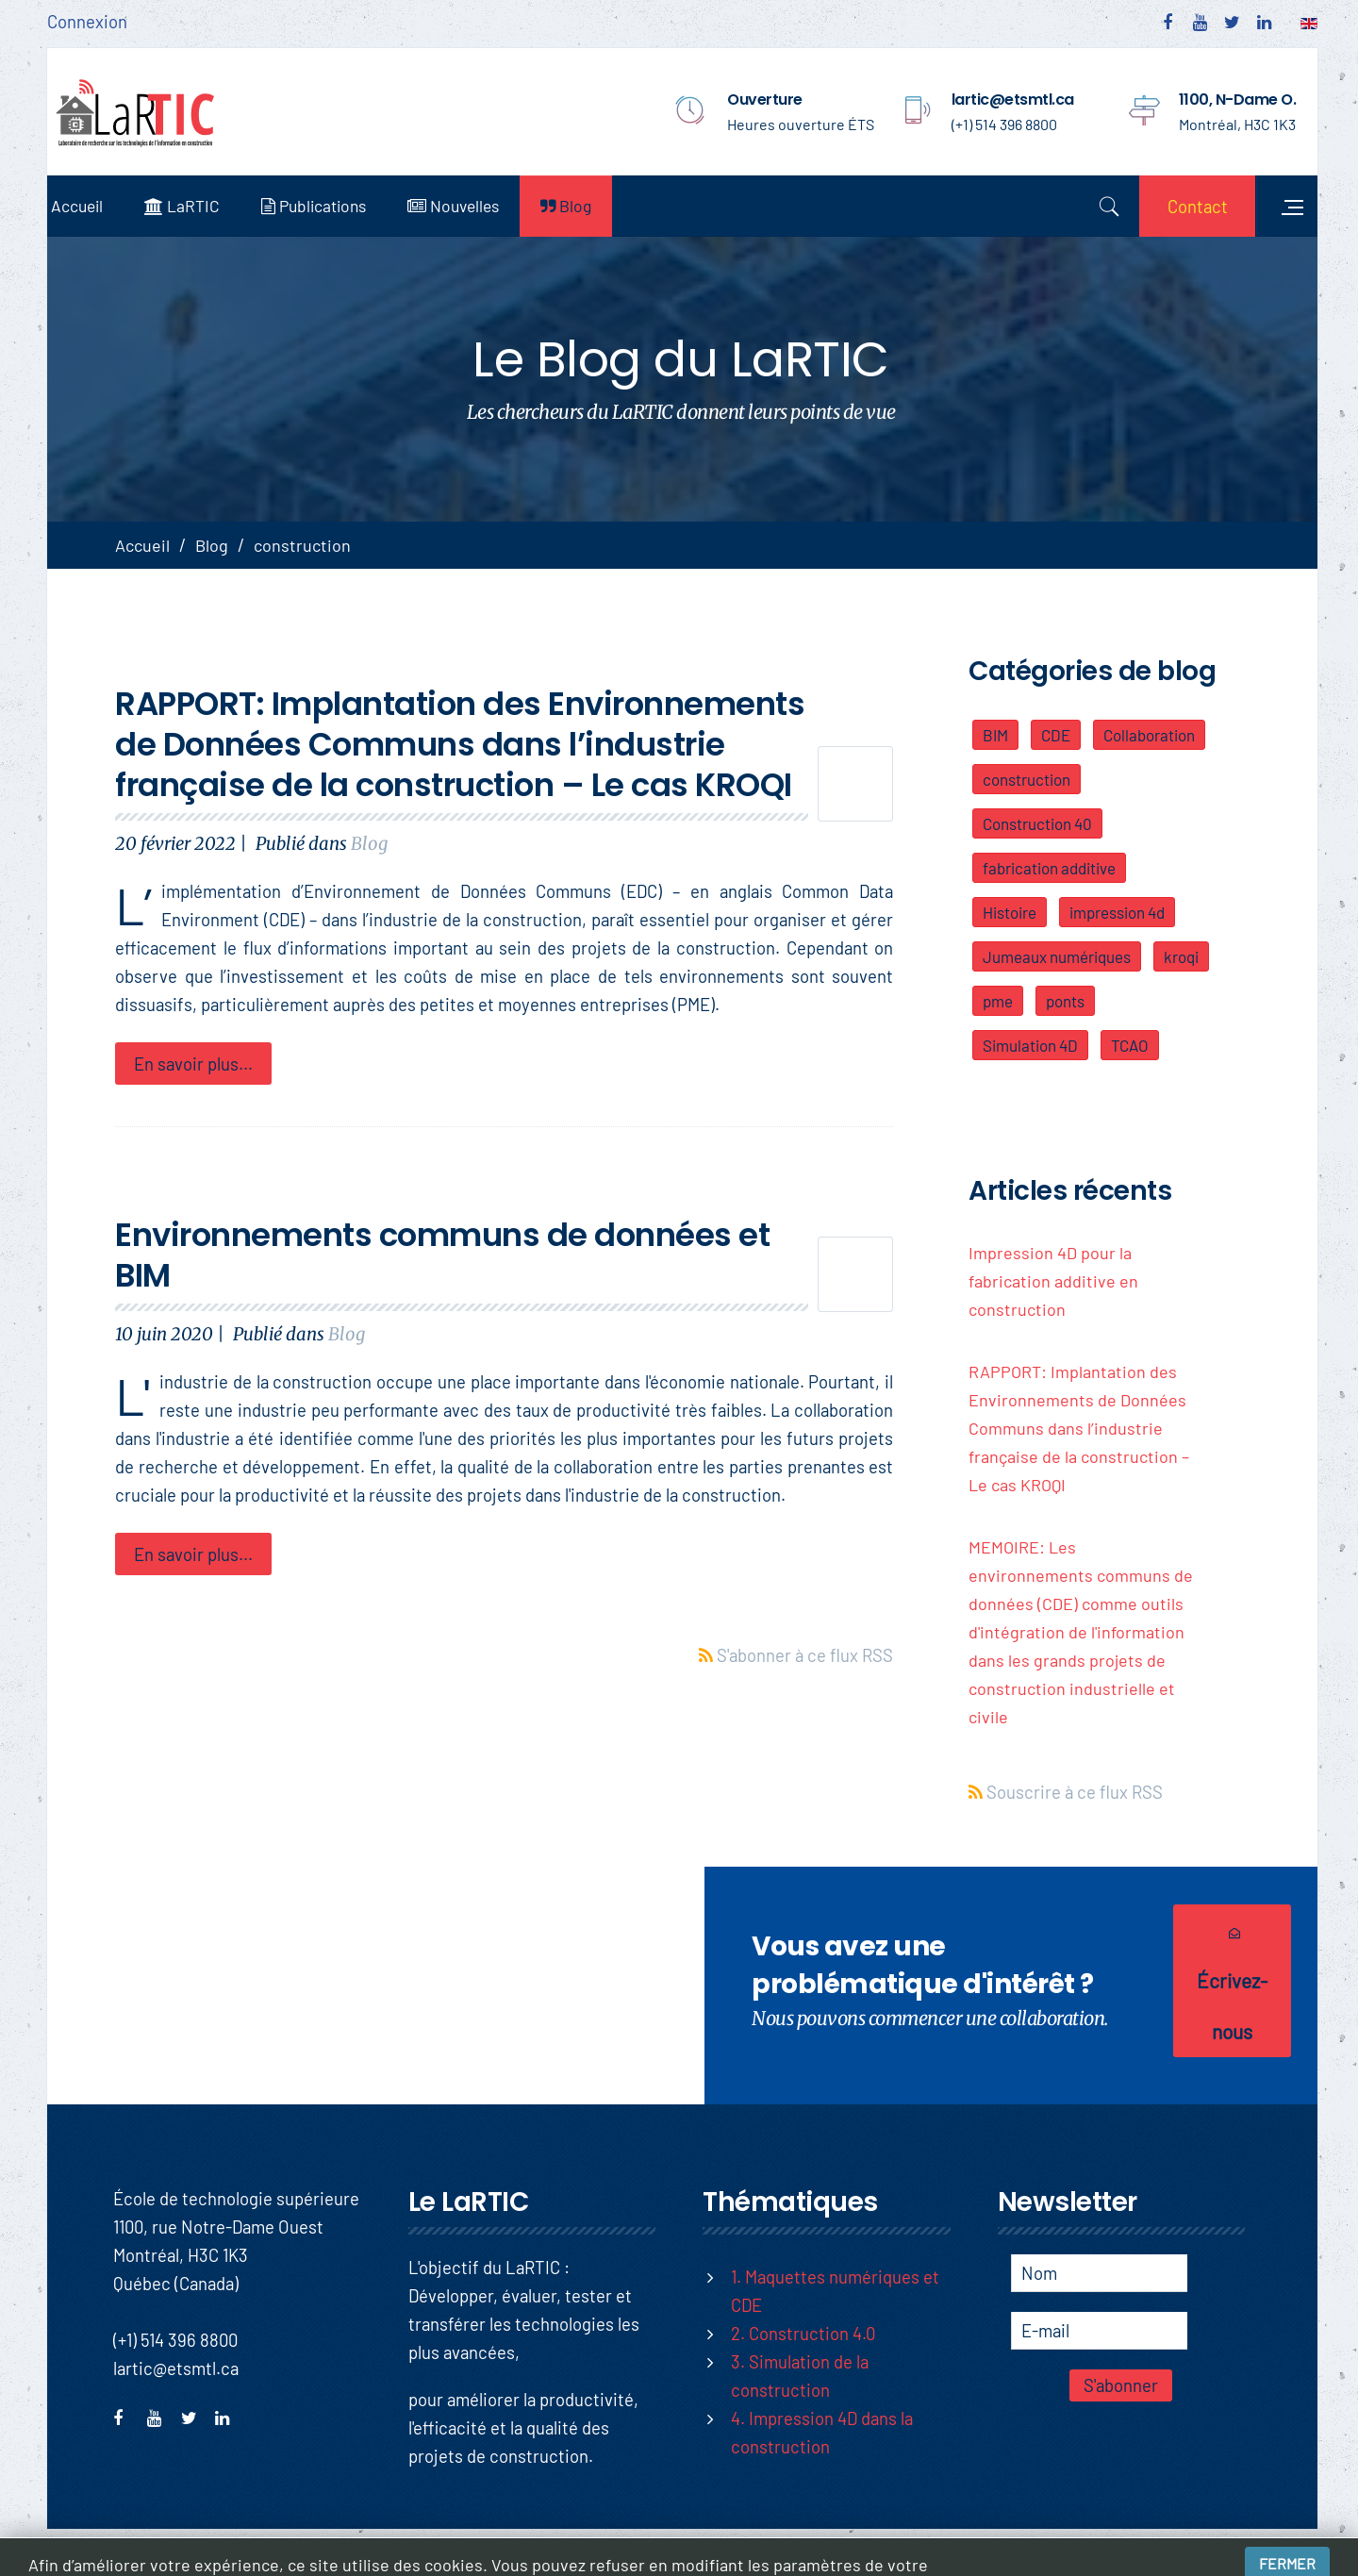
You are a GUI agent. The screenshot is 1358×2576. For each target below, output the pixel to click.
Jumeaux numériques (1059, 956)
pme (1000, 1000)
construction (1028, 779)
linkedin (229, 2415)
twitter (195, 2415)
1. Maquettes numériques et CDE (835, 2291)
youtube (161, 2415)
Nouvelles (470, 205)
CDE (1057, 734)
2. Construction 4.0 (803, 2333)
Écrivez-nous (1220, 1981)
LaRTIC (199, 205)
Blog (582, 205)
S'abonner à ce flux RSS (805, 1644)
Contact (1183, 206)
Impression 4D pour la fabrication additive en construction (1055, 1281)
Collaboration (1151, 734)
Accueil (94, 205)
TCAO (1132, 1045)
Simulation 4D (1032, 1045)
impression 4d (1119, 912)
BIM (997, 734)
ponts (1067, 1000)
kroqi (1183, 956)
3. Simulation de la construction (800, 2376)
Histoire (1011, 912)
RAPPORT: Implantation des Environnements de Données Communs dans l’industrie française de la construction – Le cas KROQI (461, 744)
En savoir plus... (195, 1063)
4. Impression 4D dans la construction (822, 2432)
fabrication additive (1051, 867)
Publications (330, 205)
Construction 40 (1039, 823)
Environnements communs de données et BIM (444, 1255)
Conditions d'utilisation (1237, 2552)
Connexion (87, 21)
